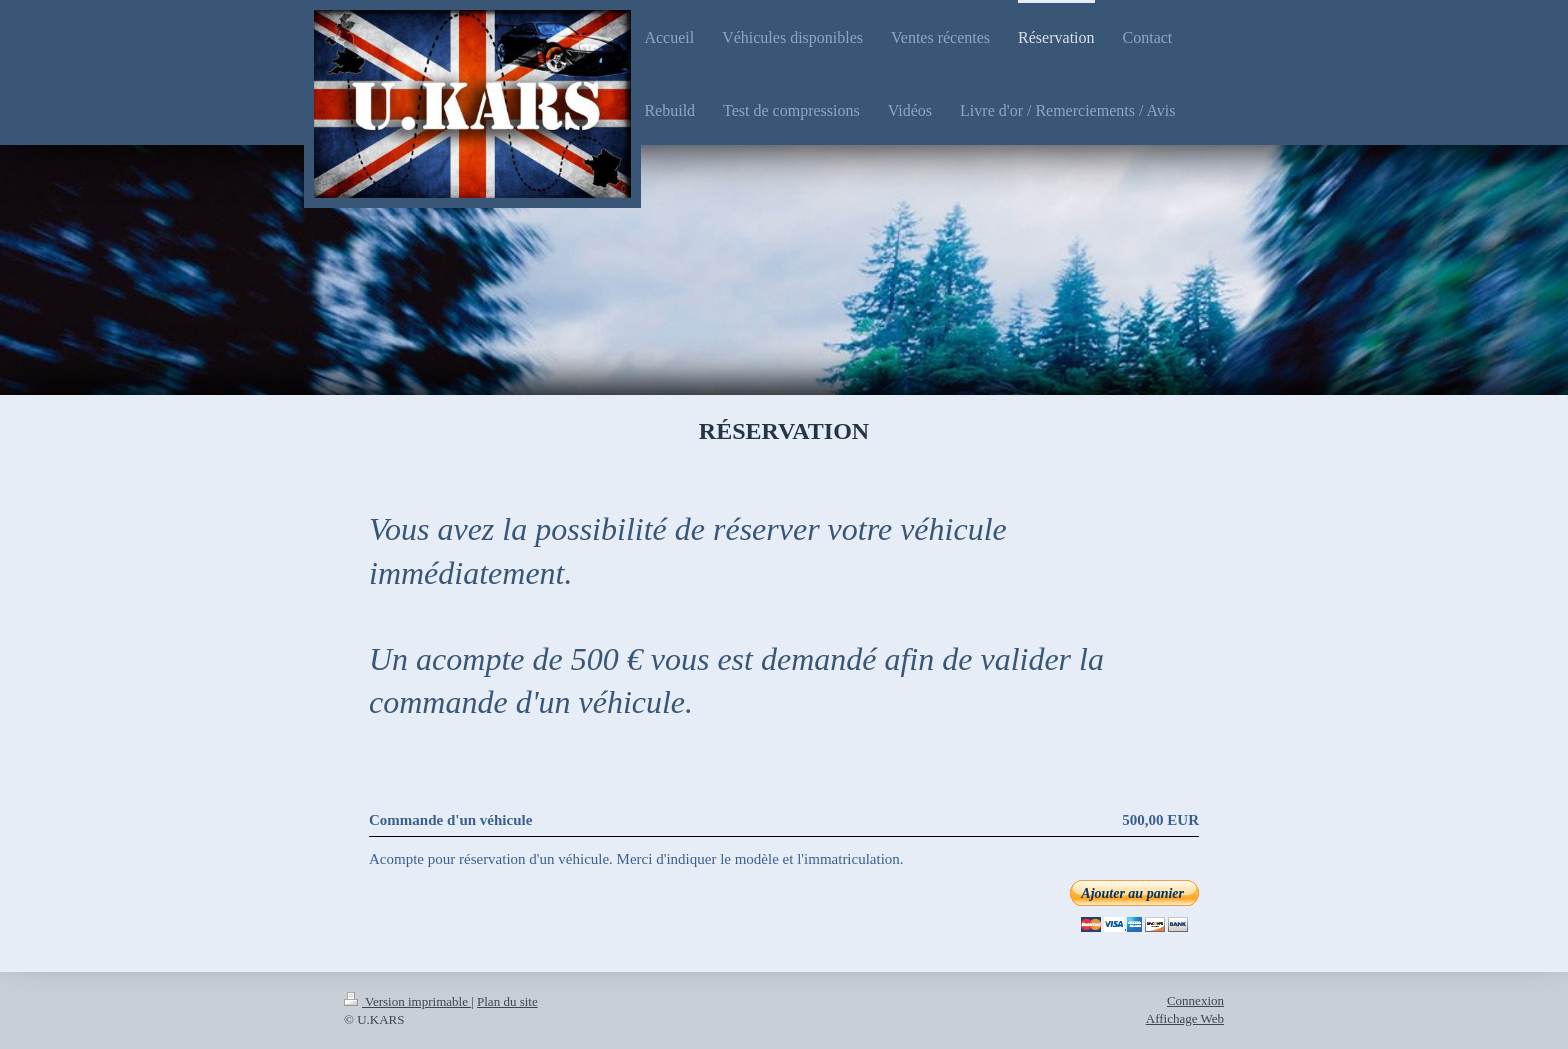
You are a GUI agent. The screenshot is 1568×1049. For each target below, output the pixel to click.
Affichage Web (1185, 1018)
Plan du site (507, 1001)
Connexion (1195, 1000)
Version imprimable (407, 1001)
